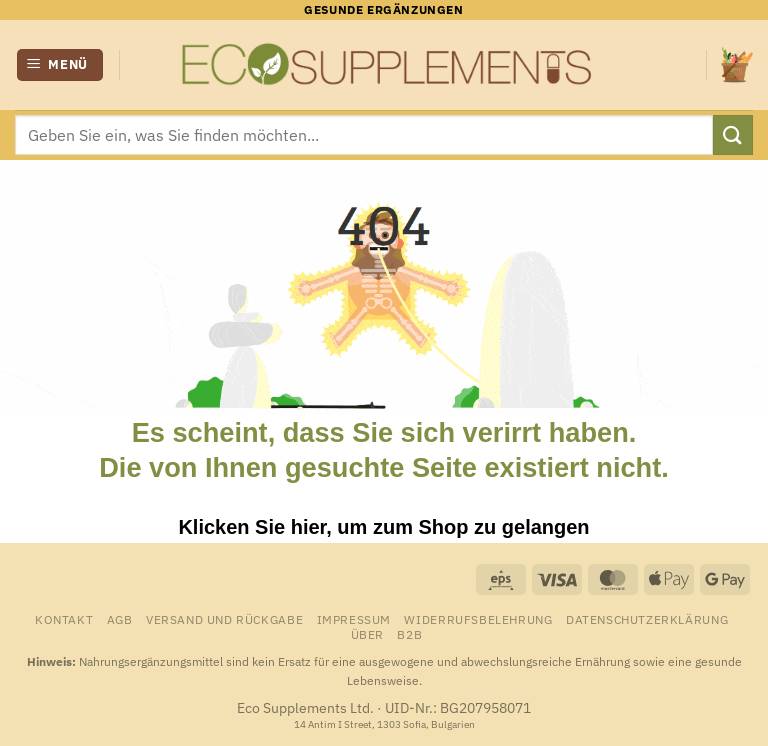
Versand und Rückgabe (224, 619)
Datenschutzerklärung (647, 619)
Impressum (354, 619)
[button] (60, 65)
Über (367, 634)
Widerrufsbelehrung (478, 619)
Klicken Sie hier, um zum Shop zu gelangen (383, 527)
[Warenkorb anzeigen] (737, 64)
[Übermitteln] (733, 134)
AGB (120, 619)
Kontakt (64, 619)
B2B (409, 634)
